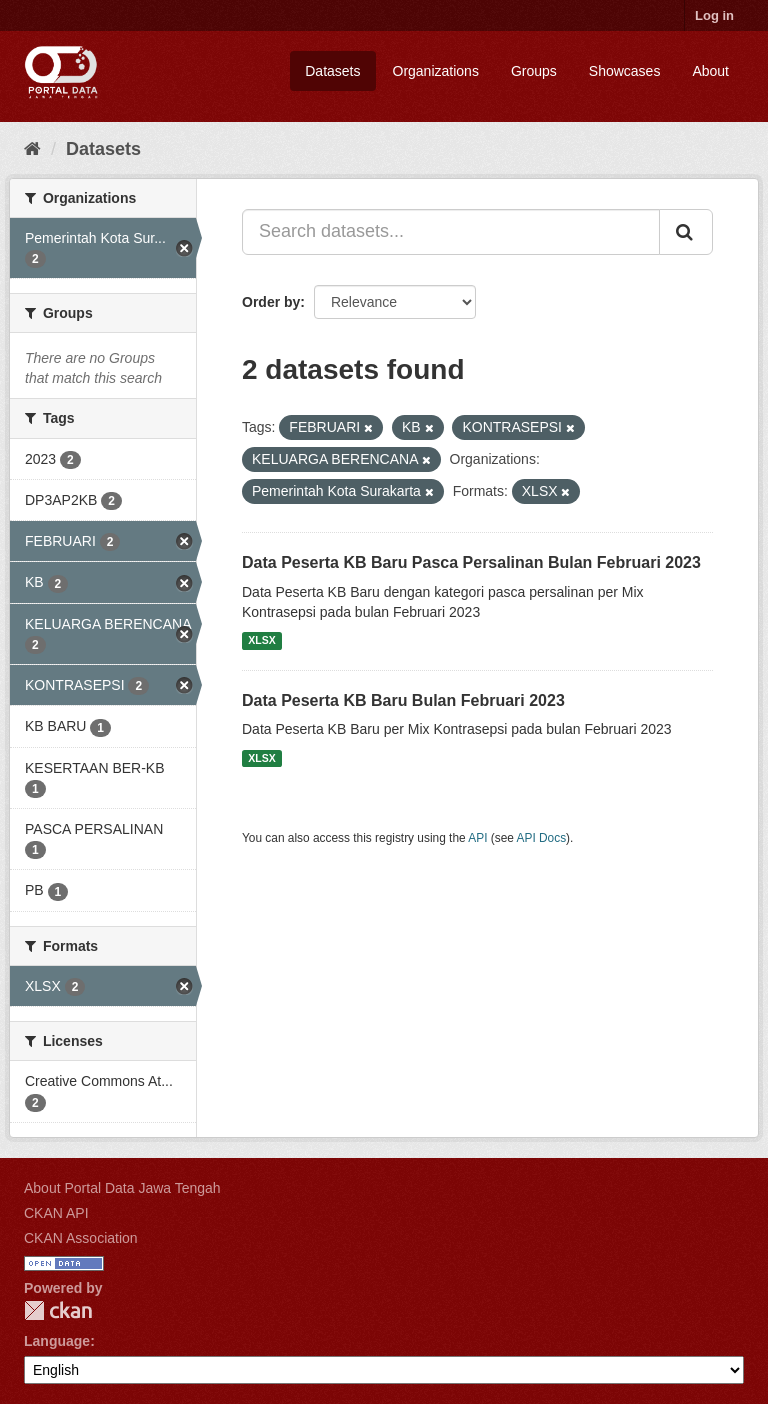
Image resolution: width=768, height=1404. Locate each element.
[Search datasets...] (451, 232)
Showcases (625, 71)
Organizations (436, 71)
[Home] (32, 149)
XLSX (261, 641)
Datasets (332, 71)
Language (57, 1341)
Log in (714, 15)
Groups (534, 71)
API (477, 838)
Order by (271, 302)
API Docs (542, 838)
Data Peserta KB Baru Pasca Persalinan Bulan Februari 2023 (471, 562)
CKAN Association (81, 1238)
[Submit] (686, 232)
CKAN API (56, 1213)
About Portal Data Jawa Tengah (122, 1188)
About (710, 71)
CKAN (58, 1310)
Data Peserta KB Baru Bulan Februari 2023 (403, 700)
